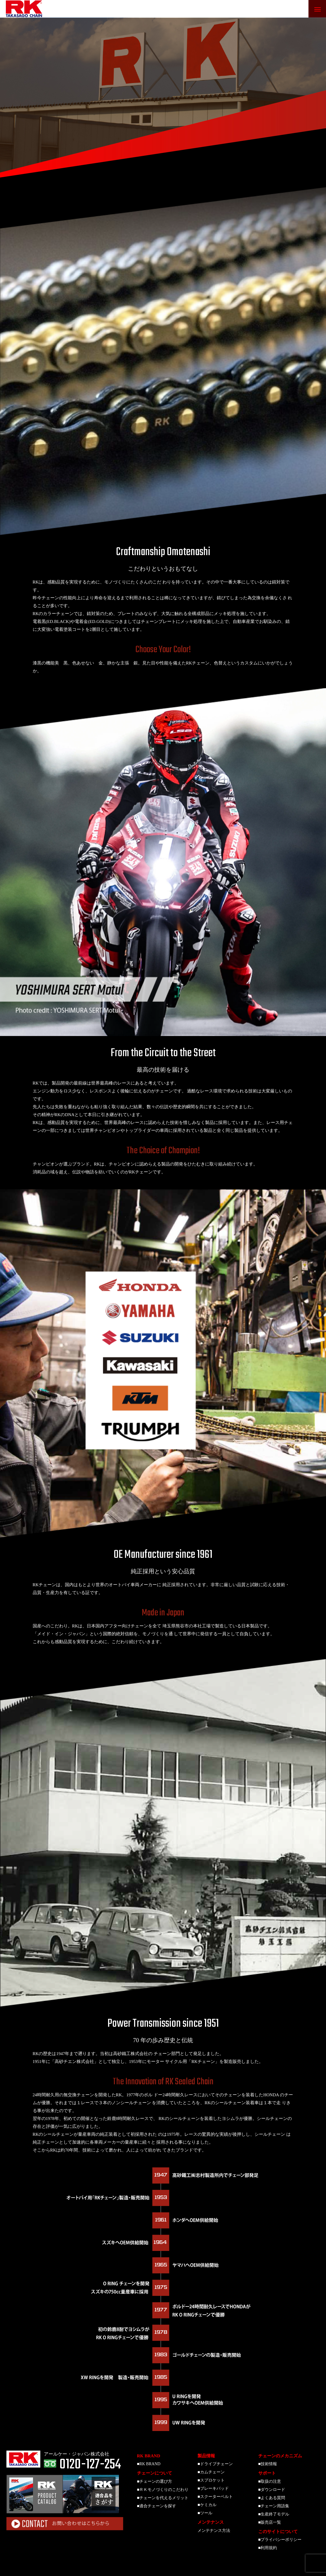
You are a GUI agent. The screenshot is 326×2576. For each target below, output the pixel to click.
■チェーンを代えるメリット (162, 2498)
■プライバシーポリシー (279, 2539)
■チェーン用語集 (273, 2506)
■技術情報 (267, 2464)
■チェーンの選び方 (154, 2481)
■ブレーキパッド (212, 2488)
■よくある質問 (271, 2498)
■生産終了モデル (273, 2514)
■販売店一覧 (269, 2522)
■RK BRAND (148, 2464)
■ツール (204, 2513)
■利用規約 (267, 2548)
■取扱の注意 (269, 2481)
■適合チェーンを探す (156, 2506)
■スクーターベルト (215, 2496)
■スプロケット (210, 2480)
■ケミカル (206, 2505)
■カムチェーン (210, 2472)
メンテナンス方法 (213, 2530)
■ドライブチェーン (215, 2464)
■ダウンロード (271, 2489)
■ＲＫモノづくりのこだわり (162, 2489)
